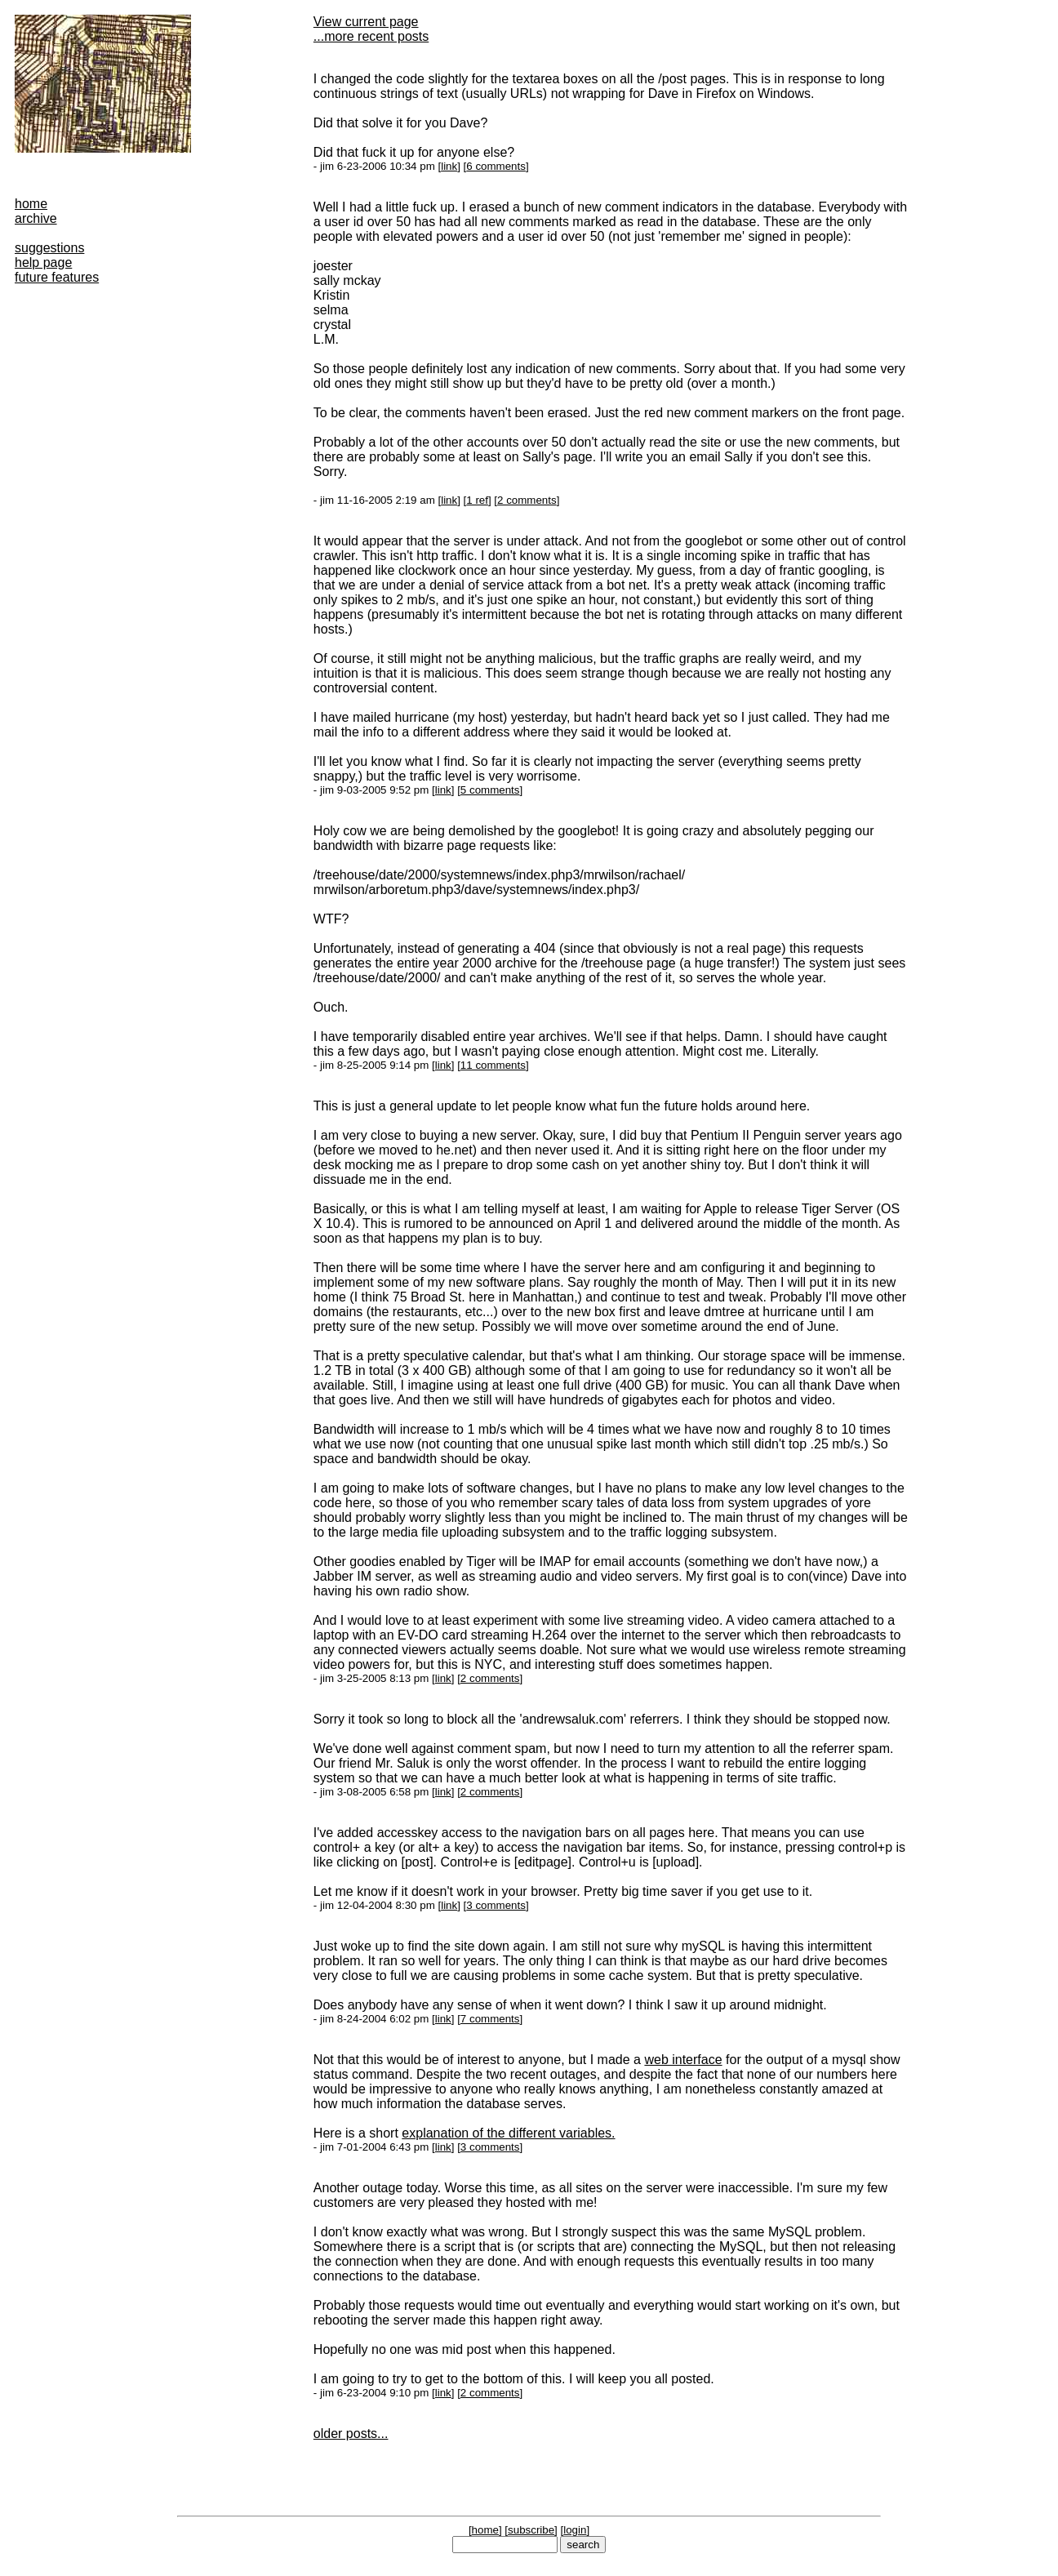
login (574, 2530)
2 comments (527, 500)
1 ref (477, 500)
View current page (366, 22)
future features (57, 277)
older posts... (351, 2433)
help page (43, 262)
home (31, 204)
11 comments (493, 1065)
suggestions (49, 248)
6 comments (496, 166)
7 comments (490, 2019)
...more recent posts (371, 36)
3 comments (496, 1905)
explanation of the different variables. (508, 2133)
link (449, 166)
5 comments (490, 790)
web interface (683, 2060)
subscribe (531, 2530)
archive (36, 218)
